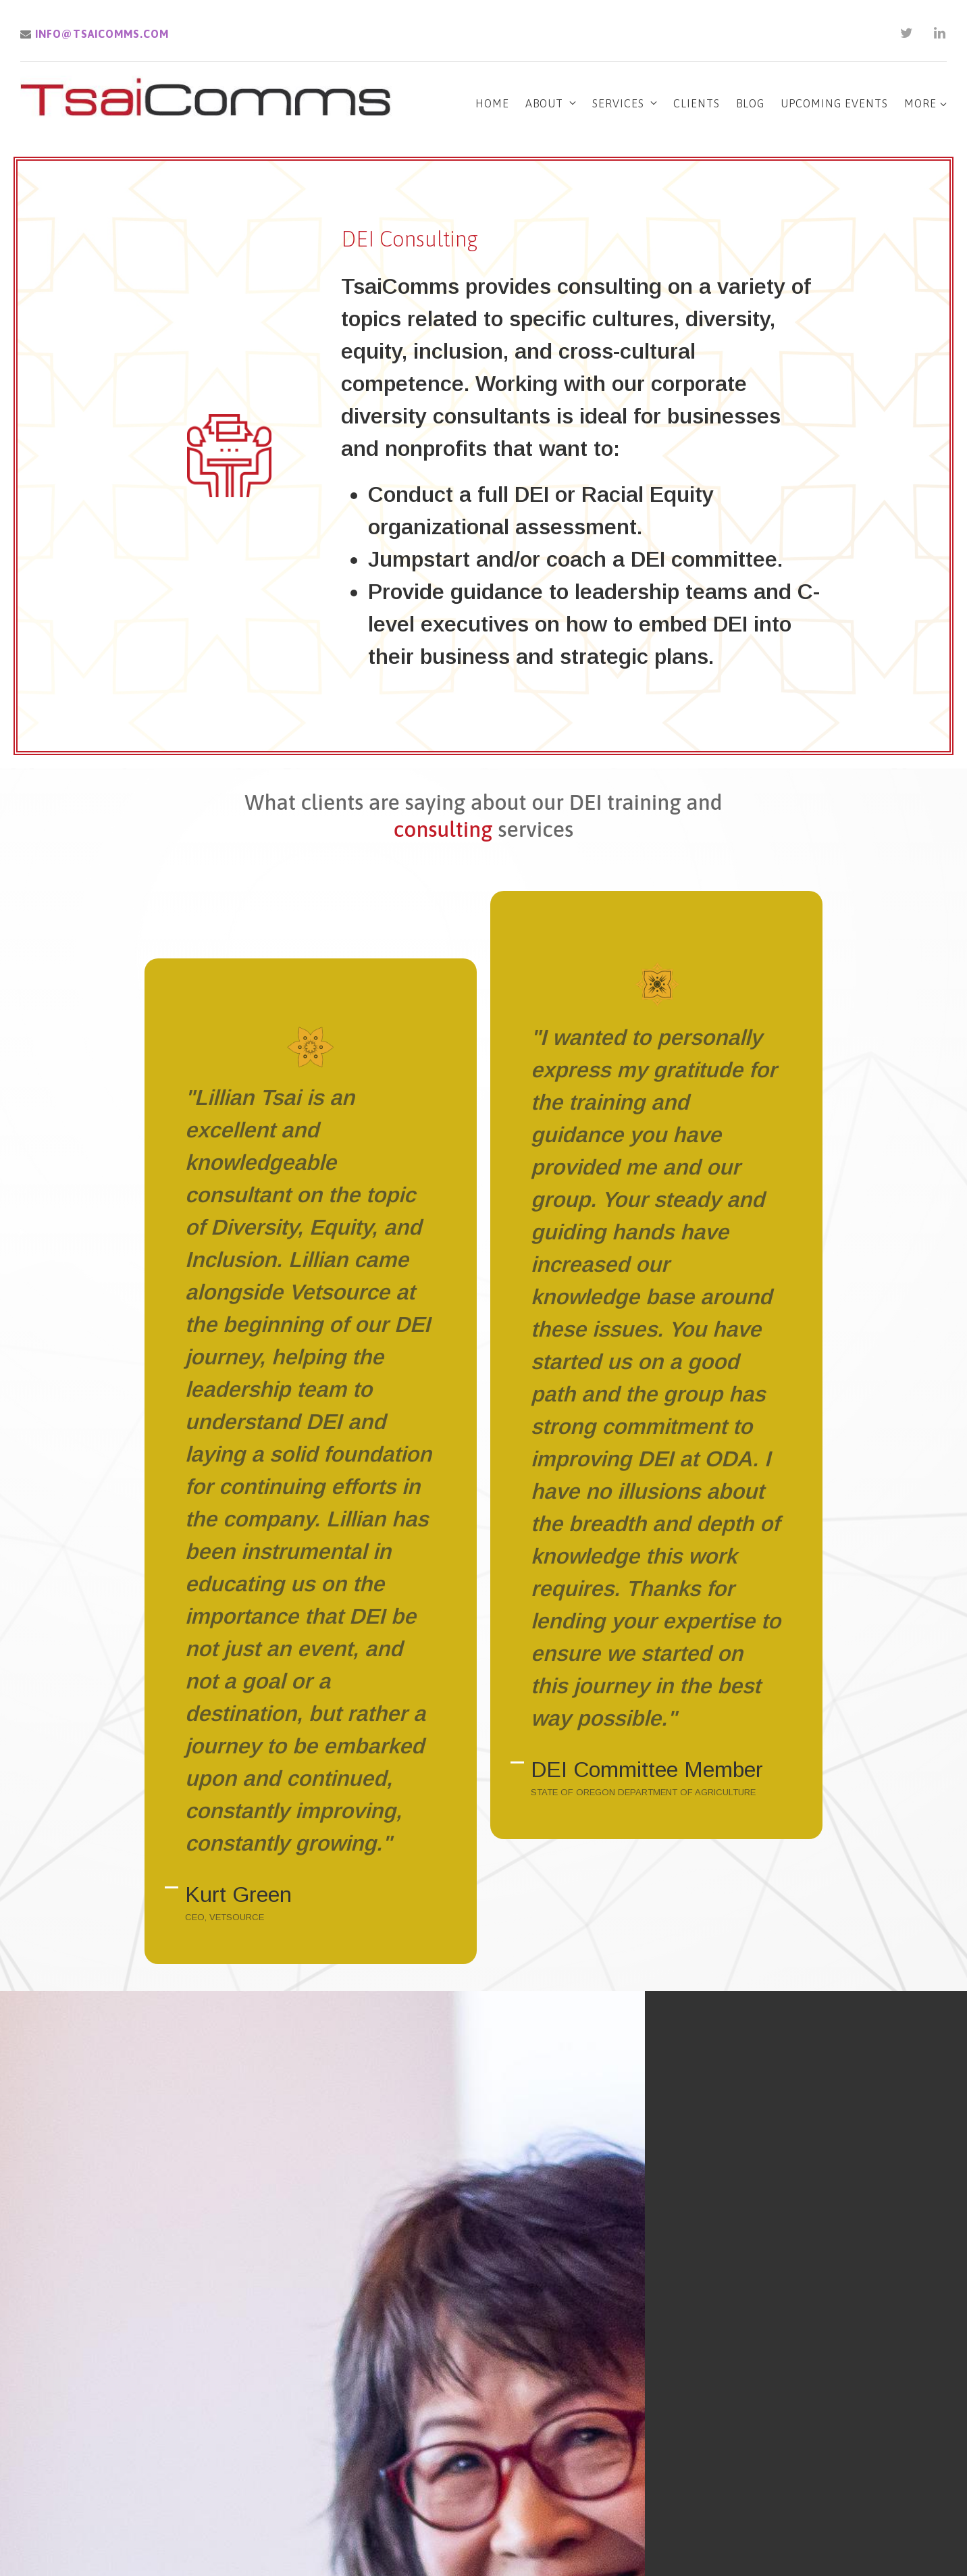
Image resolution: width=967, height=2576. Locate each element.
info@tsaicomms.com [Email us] (94, 34)
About (544, 103)
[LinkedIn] (940, 33)
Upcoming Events (834, 103)
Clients (696, 103)
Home (492, 103)
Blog (750, 103)
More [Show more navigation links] (925, 103)
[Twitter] (907, 33)
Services (618, 103)
